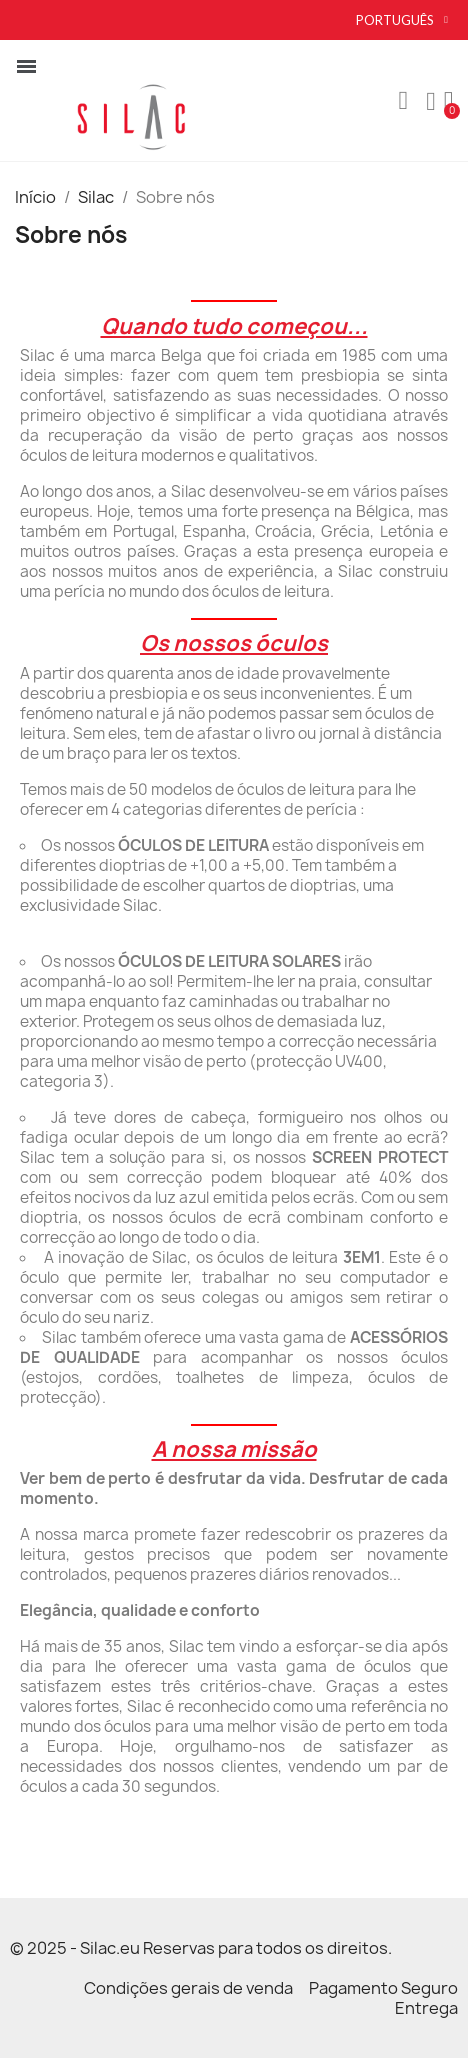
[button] (403, 101)
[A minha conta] (431, 102)
